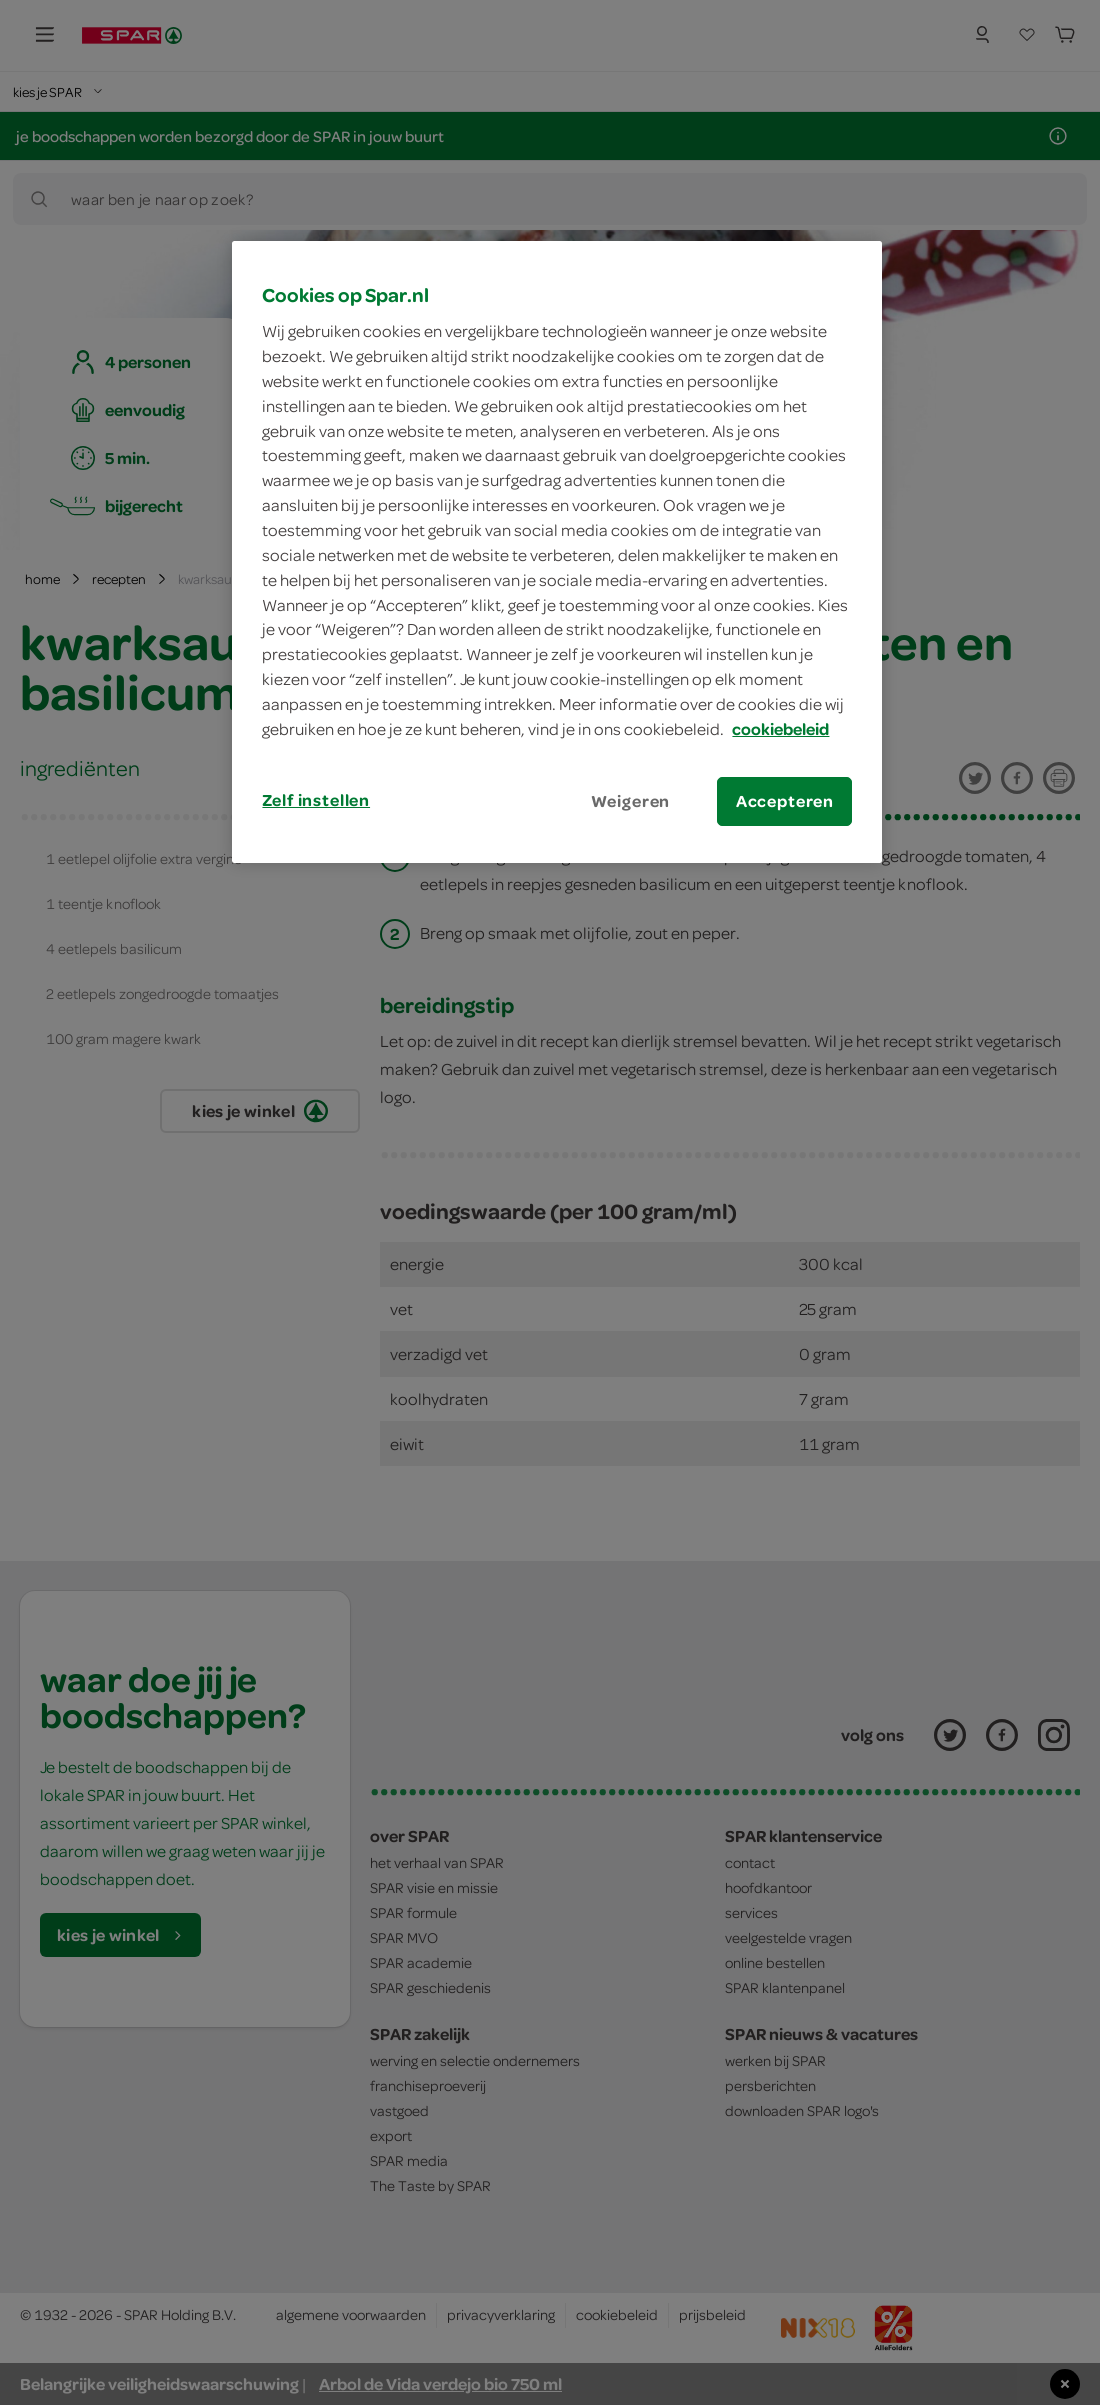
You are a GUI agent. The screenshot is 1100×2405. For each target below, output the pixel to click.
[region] (557, 552)
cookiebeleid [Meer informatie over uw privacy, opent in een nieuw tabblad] (780, 729)
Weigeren (631, 801)
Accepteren (785, 801)
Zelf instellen (316, 800)
